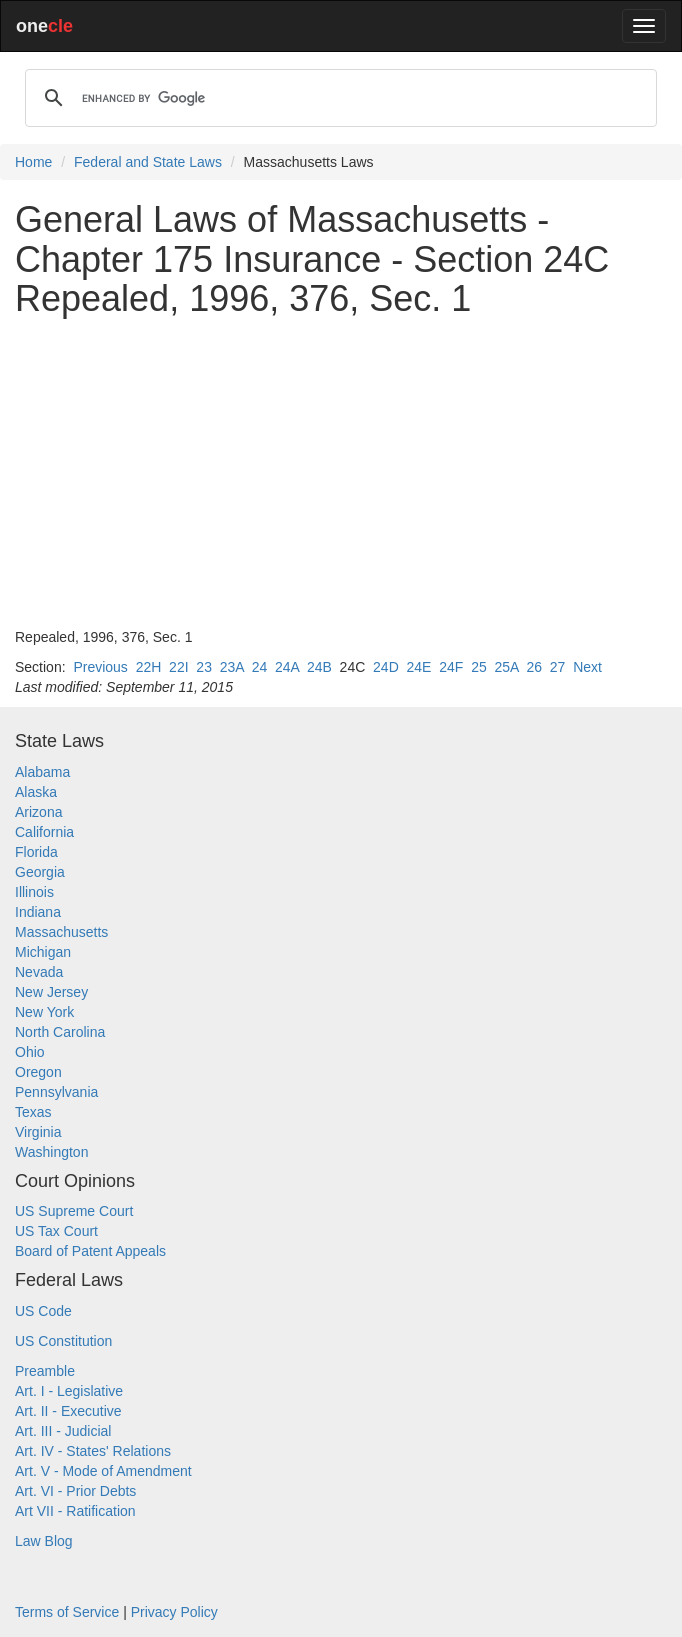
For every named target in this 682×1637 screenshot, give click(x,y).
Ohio (30, 1052)
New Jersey (51, 992)
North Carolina (60, 1032)
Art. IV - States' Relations (93, 1451)
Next (587, 667)
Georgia (40, 872)
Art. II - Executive (68, 1411)
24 (260, 667)
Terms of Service (67, 1612)
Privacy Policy (174, 1612)
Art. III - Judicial (63, 1431)
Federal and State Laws (148, 162)
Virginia (38, 1132)
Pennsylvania (56, 1092)
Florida (36, 852)
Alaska (36, 792)
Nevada (39, 972)
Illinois (34, 892)
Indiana (38, 912)
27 (558, 667)
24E (419, 667)
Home (33, 162)
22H (149, 667)
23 (204, 667)
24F (451, 667)
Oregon (38, 1072)
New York (44, 1012)
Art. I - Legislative (69, 1391)
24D (386, 667)
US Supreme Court (74, 1211)
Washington (51, 1152)
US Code (43, 1311)
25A (507, 667)
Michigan (43, 952)
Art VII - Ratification (75, 1511)
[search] (338, 98)
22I (178, 667)
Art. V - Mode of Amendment (103, 1471)
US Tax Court (56, 1231)
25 (479, 667)
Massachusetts (61, 932)
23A (232, 667)
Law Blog (44, 1541)
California (44, 832)
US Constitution (63, 1341)
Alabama (42, 772)
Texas (33, 1112)
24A (287, 667)
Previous (100, 667)
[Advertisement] (341, 473)
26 (534, 667)
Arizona (38, 812)
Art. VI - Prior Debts (75, 1491)
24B (319, 667)
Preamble (45, 1371)
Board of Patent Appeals (90, 1251)
